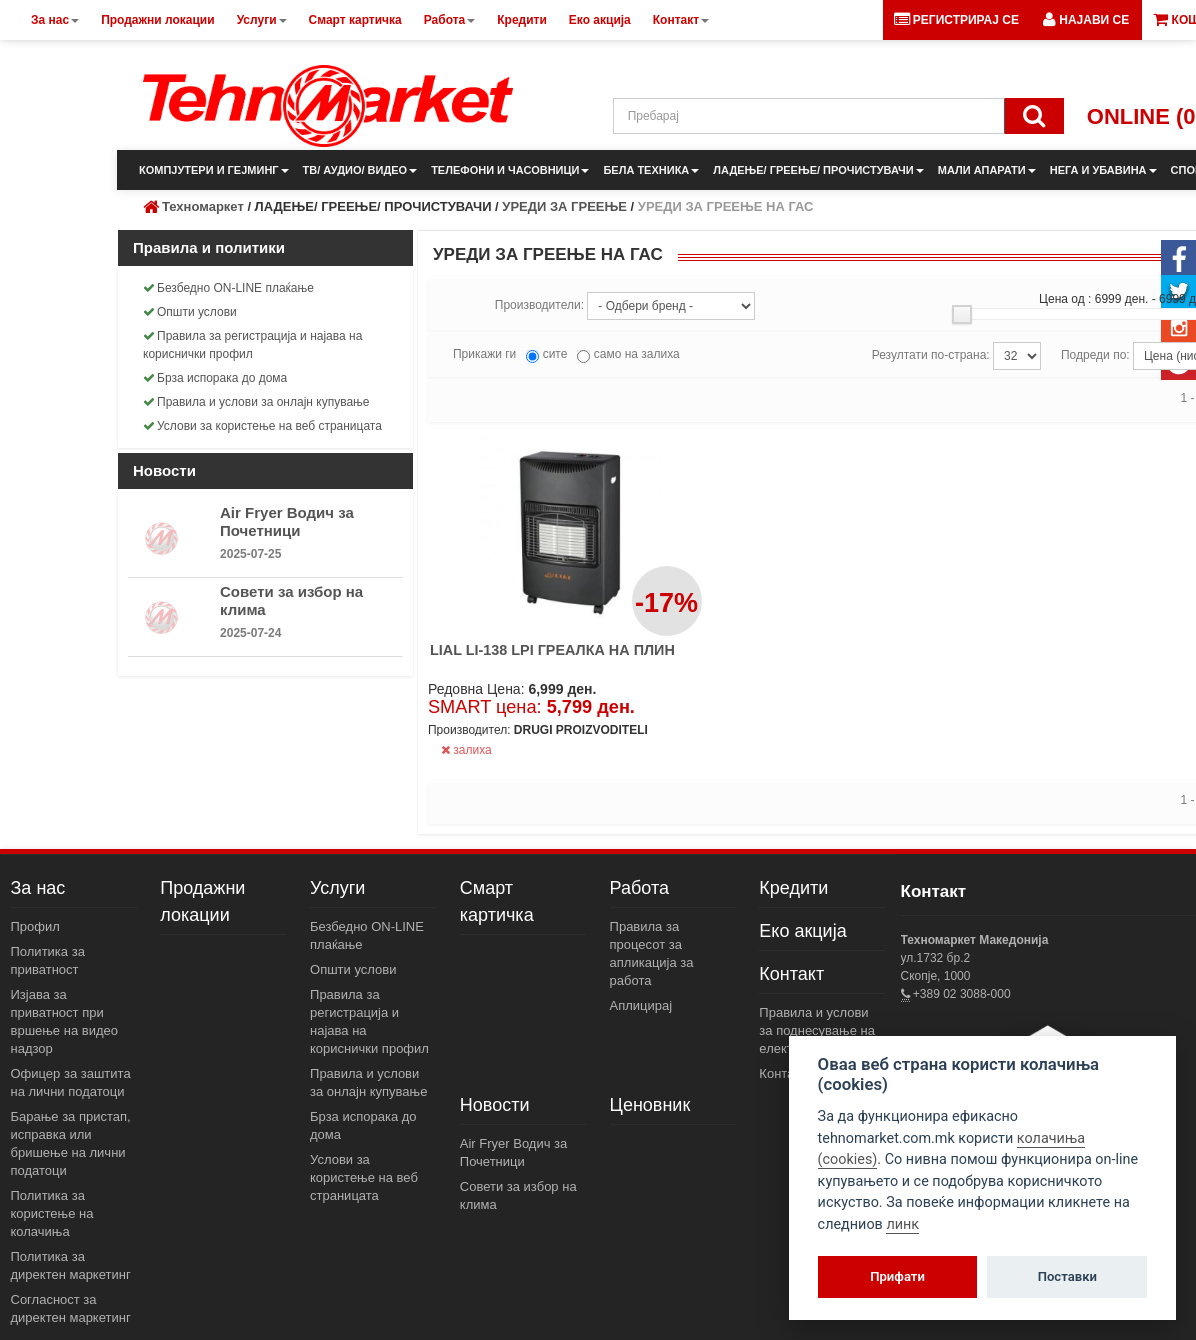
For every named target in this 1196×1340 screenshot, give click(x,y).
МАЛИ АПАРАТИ (987, 170)
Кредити (793, 888)
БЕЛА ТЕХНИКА (651, 170)
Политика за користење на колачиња (52, 1213)
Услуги (337, 888)
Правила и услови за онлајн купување (256, 402)
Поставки (1067, 1276)
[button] (1086, 20)
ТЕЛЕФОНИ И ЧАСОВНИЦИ (510, 170)
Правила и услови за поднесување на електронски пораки (819, 1030)
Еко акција (802, 931)
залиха (466, 750)
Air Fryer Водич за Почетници (287, 521)
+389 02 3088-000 (960, 994)
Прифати (897, 1276)
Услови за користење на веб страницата (262, 426)
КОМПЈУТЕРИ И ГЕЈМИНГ (214, 170)
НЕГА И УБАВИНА (1103, 170)
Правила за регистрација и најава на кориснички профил (252, 345)
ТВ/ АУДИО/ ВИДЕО (360, 170)
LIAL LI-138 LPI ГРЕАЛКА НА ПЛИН (552, 650)
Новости (495, 1105)
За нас (38, 888)
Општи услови (190, 312)
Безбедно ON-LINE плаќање (228, 288)
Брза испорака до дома (215, 378)
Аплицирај (641, 1005)
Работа (639, 888)
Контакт (791, 974)
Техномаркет (203, 206)
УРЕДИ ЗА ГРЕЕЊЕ (564, 206)
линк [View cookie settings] (902, 1224)
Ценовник (650, 1105)
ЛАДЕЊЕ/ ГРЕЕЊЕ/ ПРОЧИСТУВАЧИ (818, 170)
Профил (35, 926)
